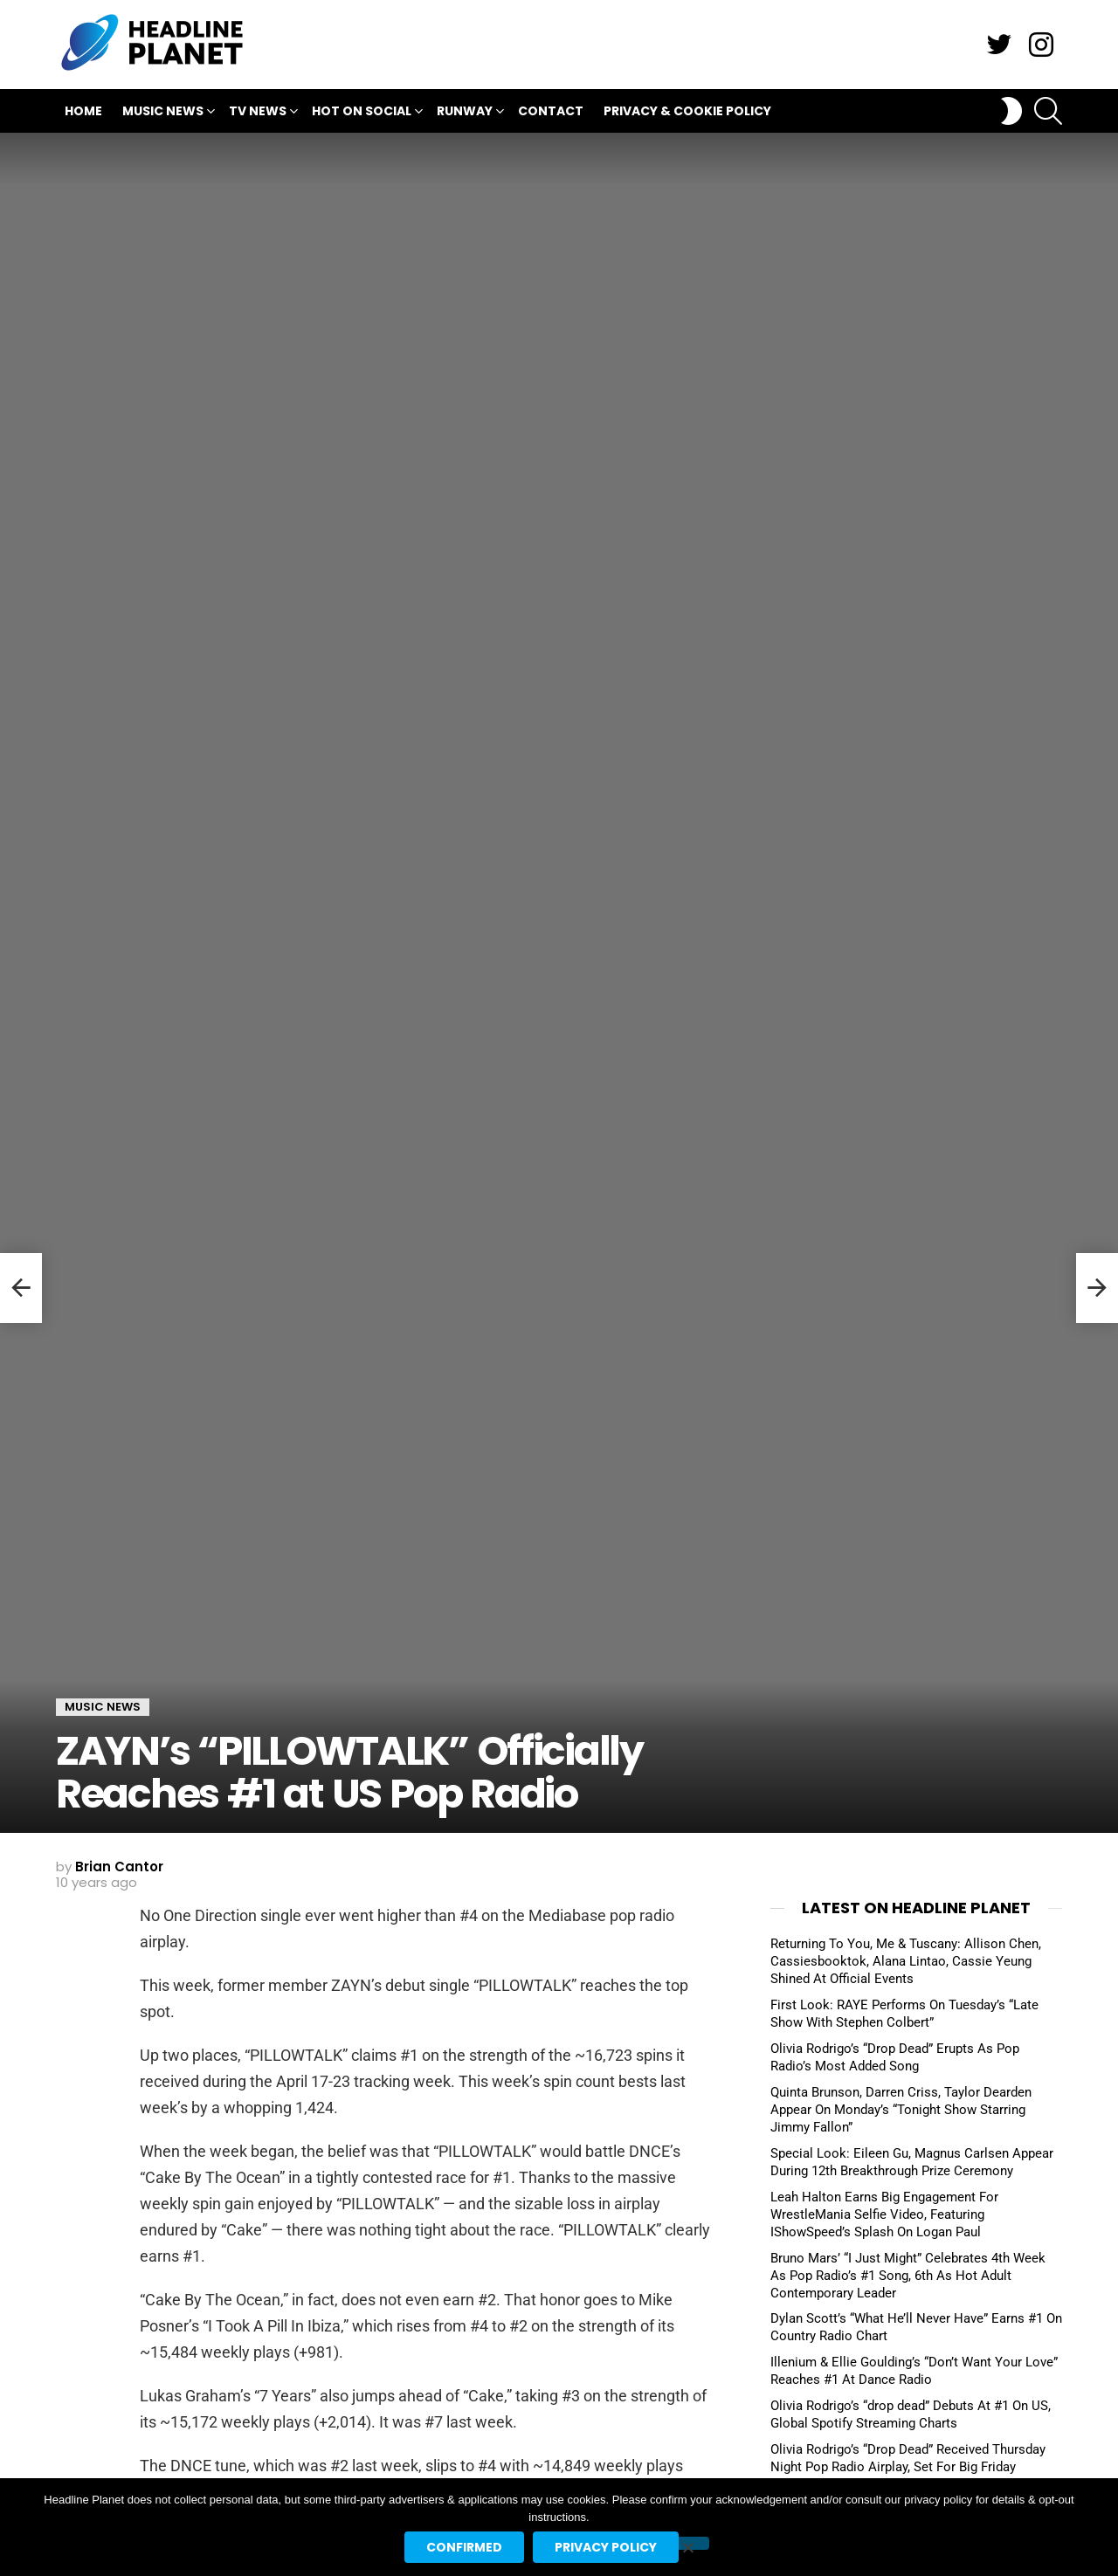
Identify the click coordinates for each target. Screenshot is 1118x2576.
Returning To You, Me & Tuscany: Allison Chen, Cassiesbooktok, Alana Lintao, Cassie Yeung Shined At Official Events (905, 1961)
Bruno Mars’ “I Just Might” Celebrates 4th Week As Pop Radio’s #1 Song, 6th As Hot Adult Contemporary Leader (908, 2275)
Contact (550, 111)
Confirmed (464, 2547)
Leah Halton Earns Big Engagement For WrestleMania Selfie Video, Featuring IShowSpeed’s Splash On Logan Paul (884, 2214)
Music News (163, 113)
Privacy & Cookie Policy (687, 111)
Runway (465, 113)
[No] (687, 2543)
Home (83, 111)
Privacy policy (606, 2547)
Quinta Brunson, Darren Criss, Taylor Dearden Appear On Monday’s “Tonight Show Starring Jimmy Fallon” (901, 2109)
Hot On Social (361, 113)
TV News (257, 113)
